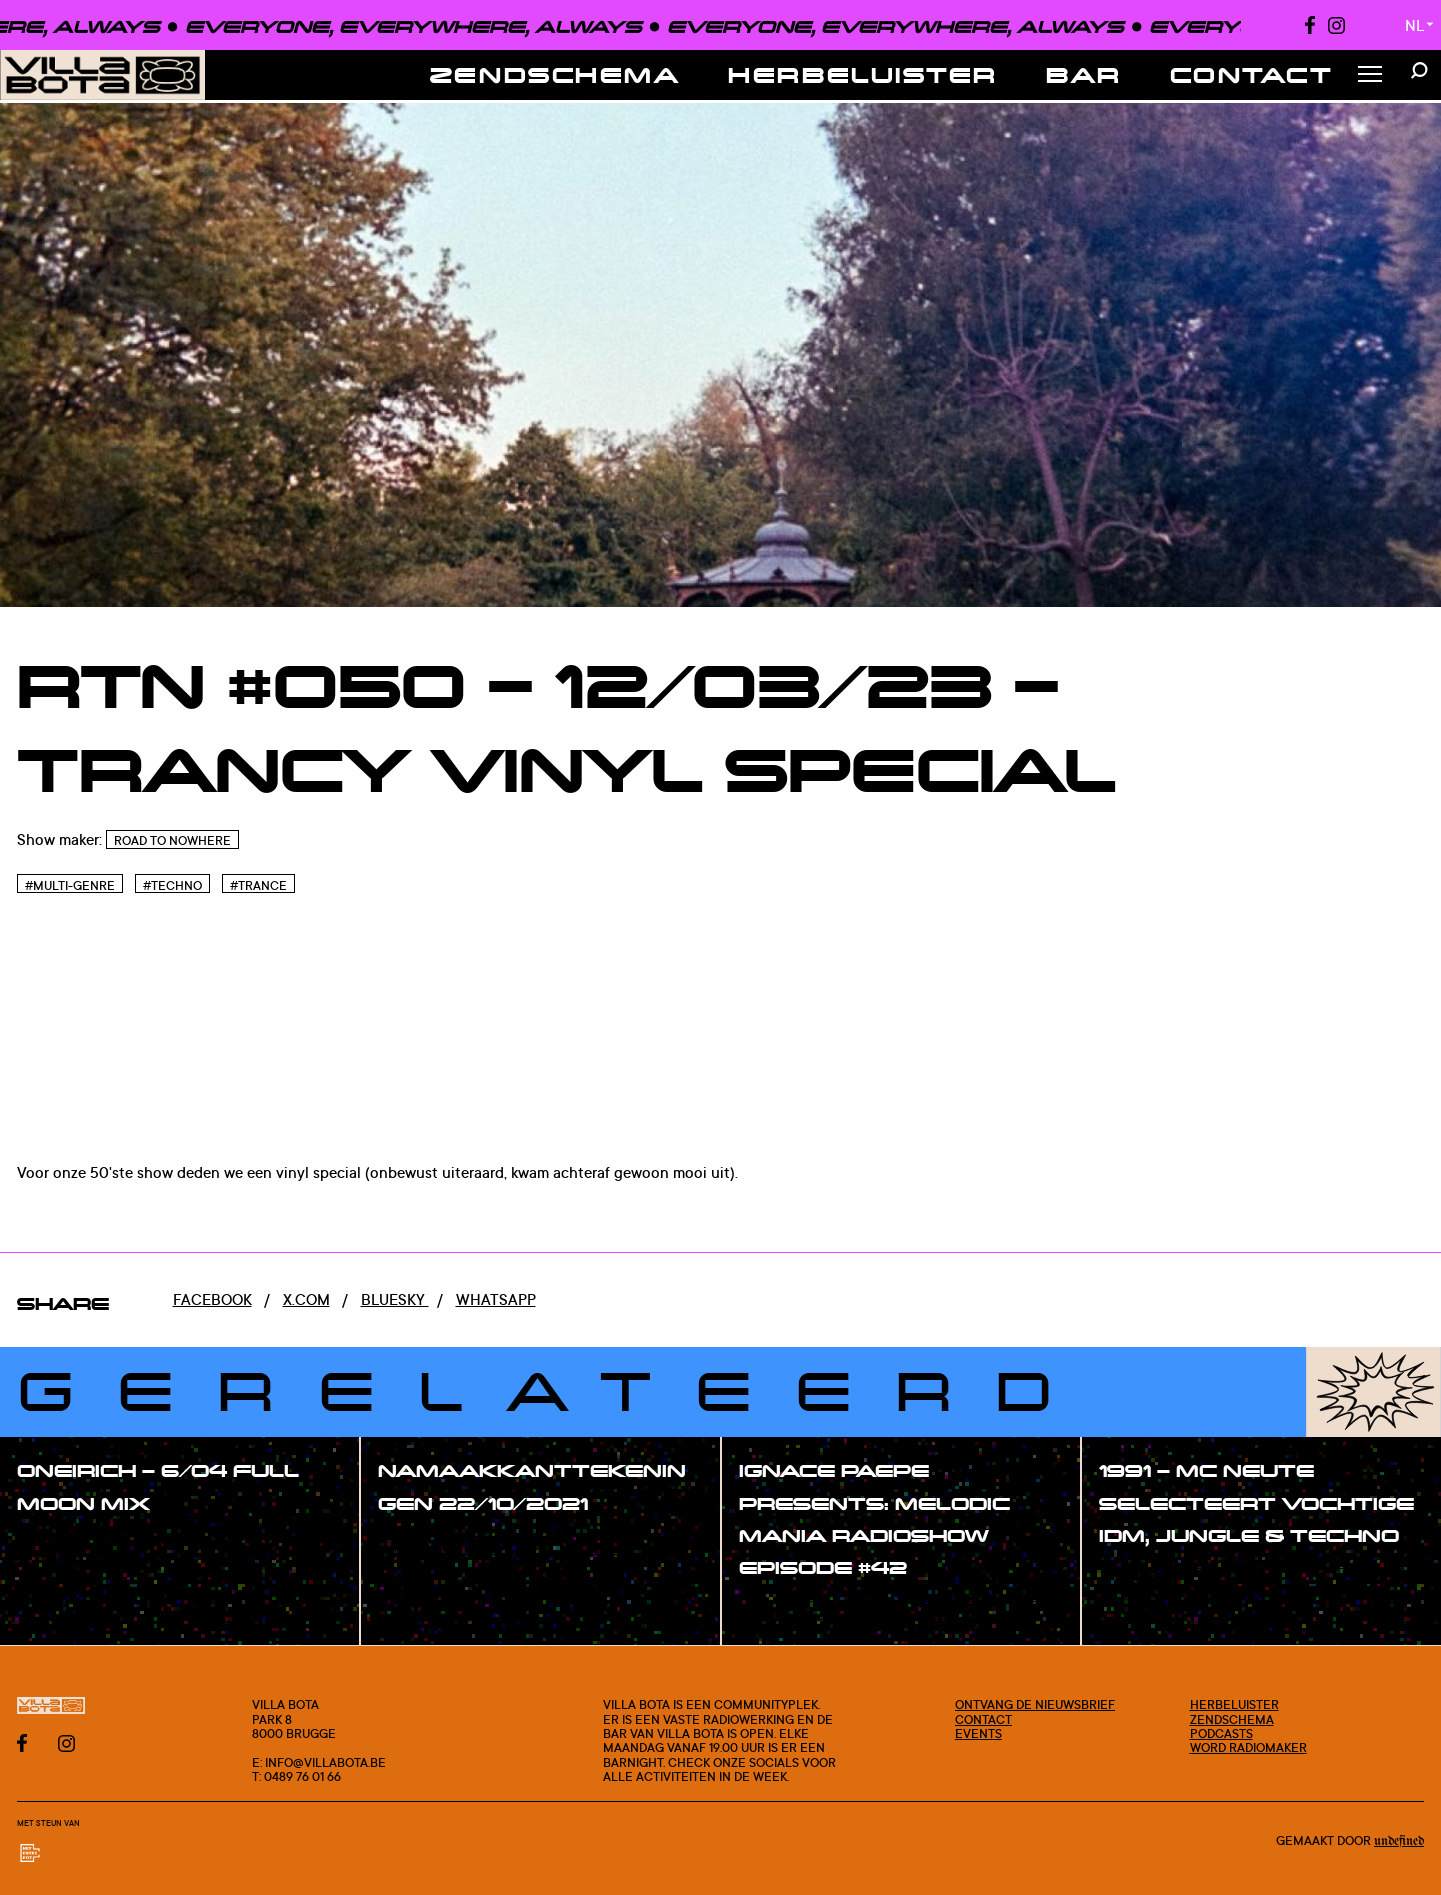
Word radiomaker (1248, 1747)
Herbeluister (863, 74)
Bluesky (395, 1299)
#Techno (172, 885)
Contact (1252, 74)
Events (978, 1733)
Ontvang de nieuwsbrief (1035, 1704)
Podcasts (1221, 1733)
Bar (1084, 74)
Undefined (1399, 1841)
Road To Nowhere (172, 840)
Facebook (212, 1299)
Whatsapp (496, 1299)
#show (64, 1546)
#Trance (258, 885)
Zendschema (555, 74)
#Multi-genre (70, 885)
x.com (306, 1299)
